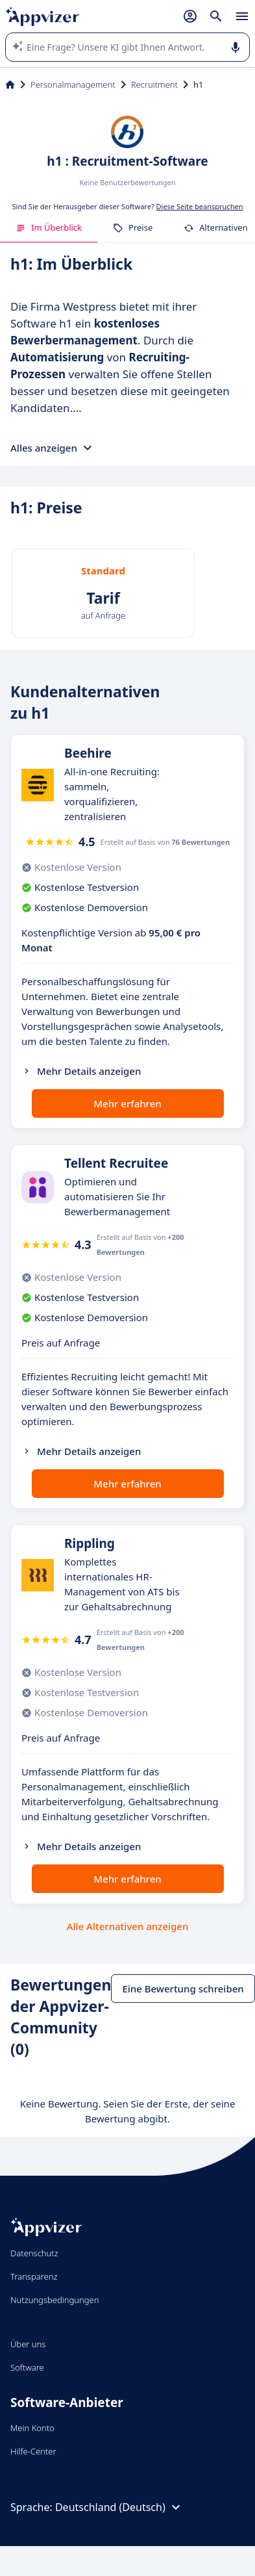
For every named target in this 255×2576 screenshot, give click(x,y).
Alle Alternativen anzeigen (128, 1926)
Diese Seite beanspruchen (199, 206)
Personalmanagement (72, 84)
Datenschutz (34, 2253)
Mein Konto (32, 2428)
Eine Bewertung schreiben (182, 1988)
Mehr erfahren (127, 1103)
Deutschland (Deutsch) (119, 2507)
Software (27, 2367)
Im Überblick (49, 227)
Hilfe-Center (33, 2451)
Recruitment (154, 84)
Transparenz (33, 2276)
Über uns (27, 2344)
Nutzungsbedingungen (54, 2300)
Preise (132, 227)
